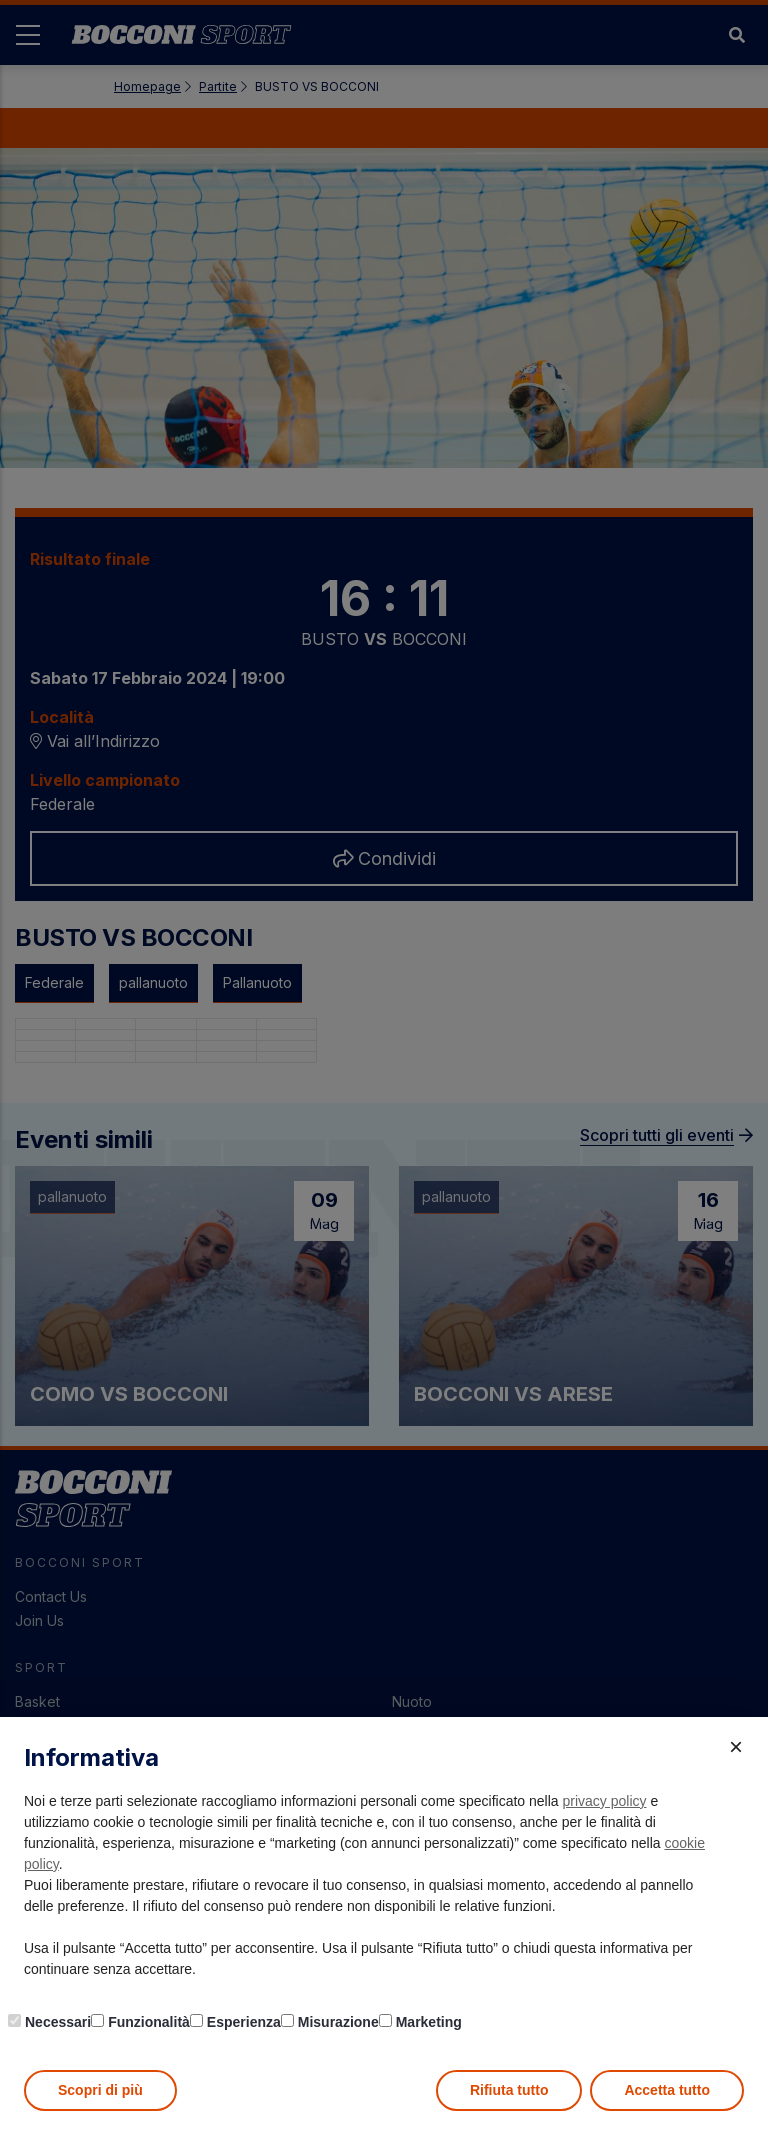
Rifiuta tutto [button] (509, 2090)
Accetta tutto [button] (667, 2090)
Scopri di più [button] (100, 2090)
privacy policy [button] (605, 1801)
